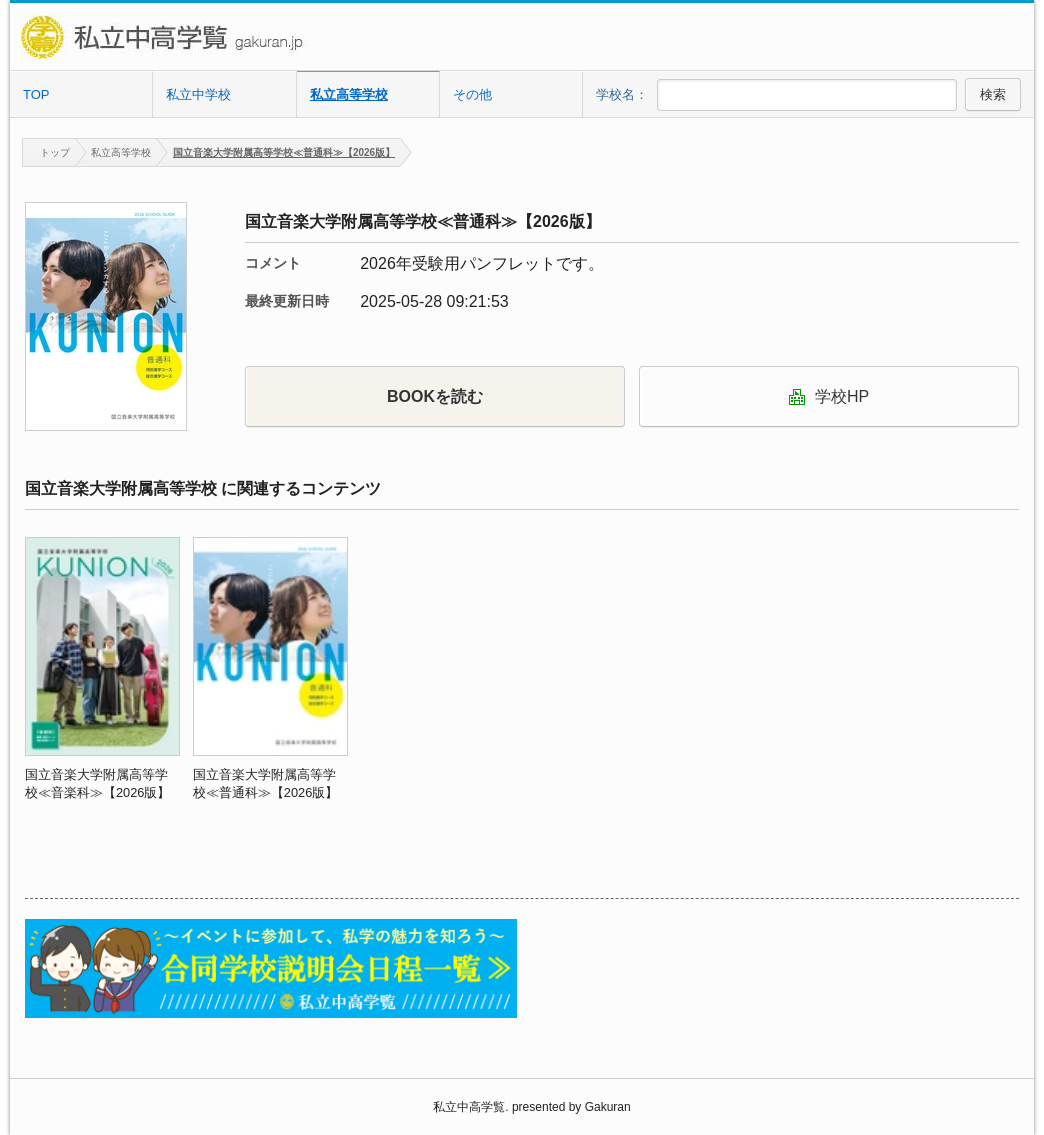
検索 (993, 94)
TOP (36, 94)
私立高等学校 (349, 94)
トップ (46, 152)
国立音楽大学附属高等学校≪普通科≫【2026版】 (284, 152)
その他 (472, 94)
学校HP (829, 396)
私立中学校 (198, 94)
